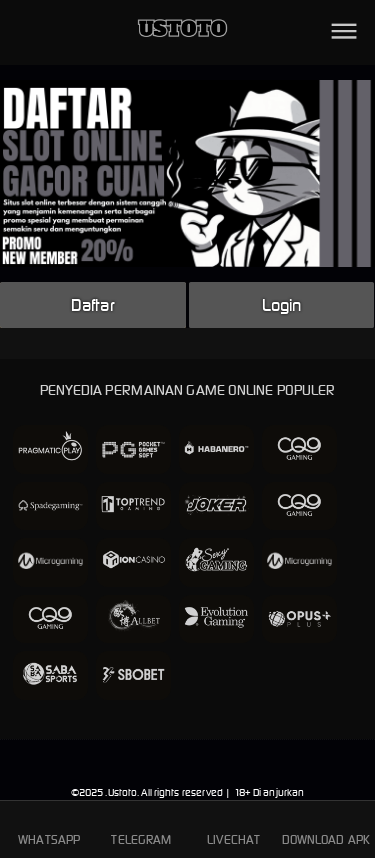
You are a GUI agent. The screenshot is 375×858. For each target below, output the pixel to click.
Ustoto (123, 792)
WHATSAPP (49, 828)
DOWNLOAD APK (326, 828)
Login (282, 305)
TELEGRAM (141, 828)
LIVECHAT (233, 828)
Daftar (93, 305)
